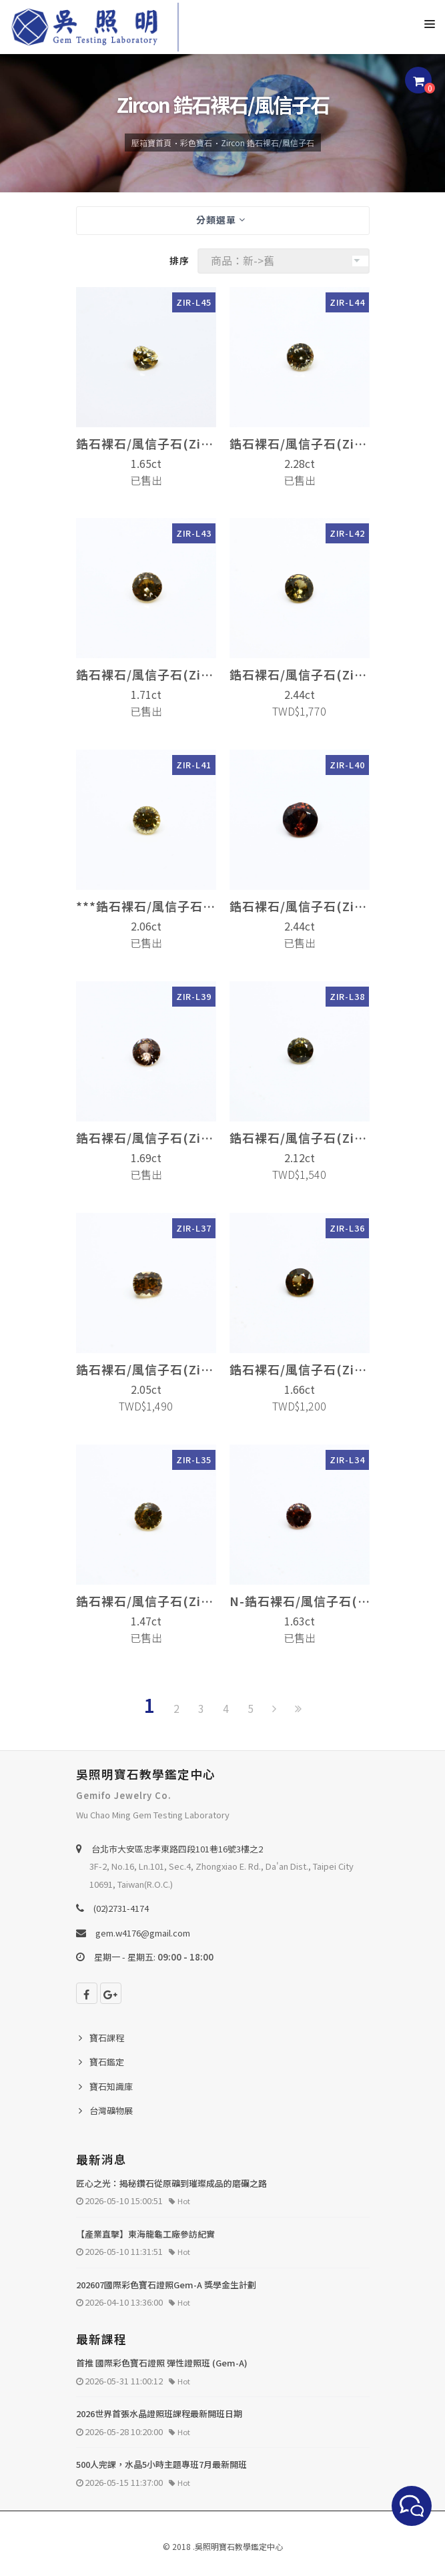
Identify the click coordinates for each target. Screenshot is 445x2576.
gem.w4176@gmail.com (142, 1932)
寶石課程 (106, 2037)
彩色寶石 (196, 142)
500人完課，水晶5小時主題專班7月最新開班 (161, 2464)
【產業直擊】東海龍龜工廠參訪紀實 (145, 2234)
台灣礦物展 (111, 2110)
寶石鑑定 (106, 2061)
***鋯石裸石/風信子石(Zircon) (146, 906)
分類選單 (221, 219)
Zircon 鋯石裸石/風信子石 (267, 142)
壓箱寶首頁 (151, 142)
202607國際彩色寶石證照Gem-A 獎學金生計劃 (166, 2284)
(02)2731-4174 (121, 1908)
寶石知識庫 (111, 2086)
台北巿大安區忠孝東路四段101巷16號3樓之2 (177, 1848)
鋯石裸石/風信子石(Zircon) (146, 443)
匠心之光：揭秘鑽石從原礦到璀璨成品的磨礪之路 (171, 2183)
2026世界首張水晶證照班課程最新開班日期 (159, 2413)
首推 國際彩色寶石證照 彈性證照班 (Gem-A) (162, 2362)
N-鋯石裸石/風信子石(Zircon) (300, 1600)
